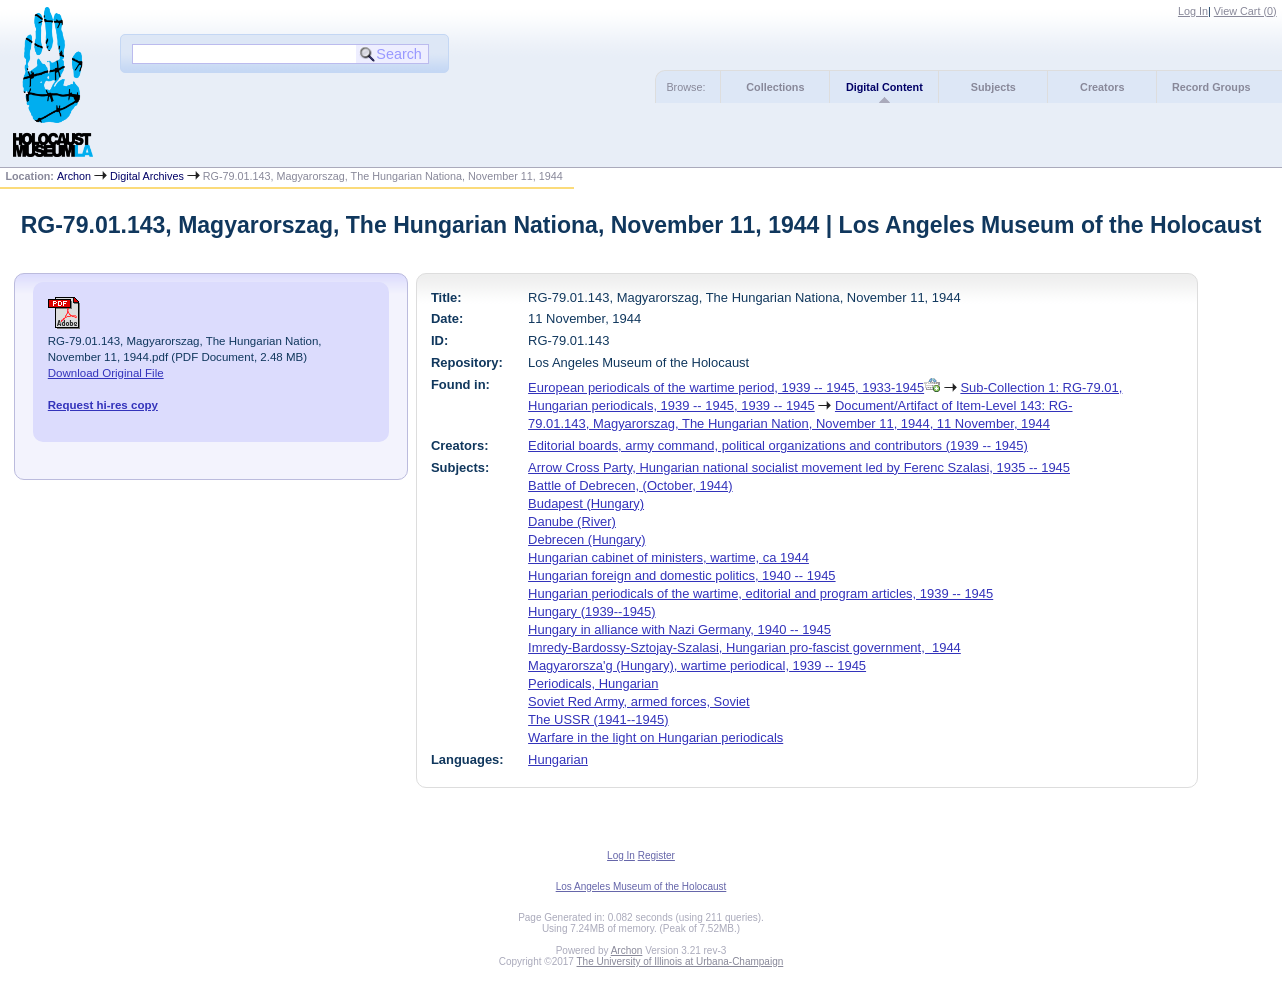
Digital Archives (147, 176)
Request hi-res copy (103, 405)
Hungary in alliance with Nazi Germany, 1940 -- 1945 (679, 629)
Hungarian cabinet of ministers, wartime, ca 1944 (668, 557)
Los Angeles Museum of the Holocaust (641, 886)
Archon (74, 176)
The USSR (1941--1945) (598, 719)
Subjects (993, 87)
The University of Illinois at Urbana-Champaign (680, 961)
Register (656, 855)
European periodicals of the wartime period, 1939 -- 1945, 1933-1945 (726, 387)
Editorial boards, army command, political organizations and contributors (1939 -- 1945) (778, 445)
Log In (1193, 11)
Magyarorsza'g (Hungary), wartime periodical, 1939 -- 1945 (697, 665)
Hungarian (558, 759)
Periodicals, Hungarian (593, 683)
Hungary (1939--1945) (591, 611)
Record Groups (1211, 87)
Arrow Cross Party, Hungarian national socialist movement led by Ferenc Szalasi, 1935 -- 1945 (799, 467)
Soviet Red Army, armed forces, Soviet (639, 701)
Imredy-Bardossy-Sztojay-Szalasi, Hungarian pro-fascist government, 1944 (744, 647)
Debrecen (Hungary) (586, 539)
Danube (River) (572, 521)
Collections (775, 87)
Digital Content (884, 87)
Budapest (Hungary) (586, 503)
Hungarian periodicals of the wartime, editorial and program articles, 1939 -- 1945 (760, 593)
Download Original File (106, 373)
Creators (1102, 87)
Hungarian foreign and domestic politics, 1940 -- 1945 (681, 575)
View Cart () (1245, 11)
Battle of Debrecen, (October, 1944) (630, 485)
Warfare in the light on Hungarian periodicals (655, 737)
